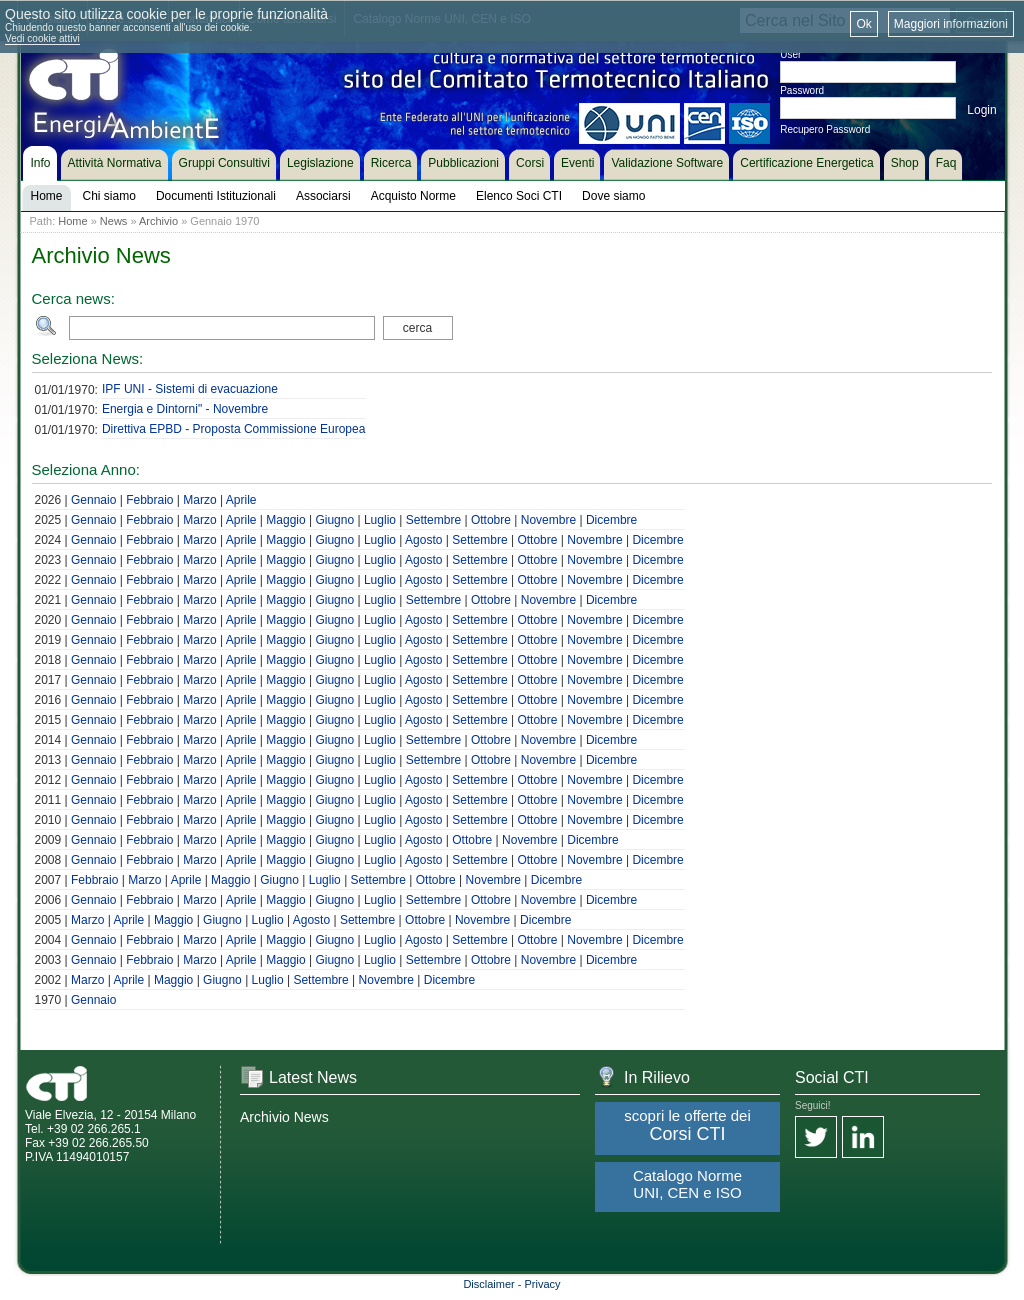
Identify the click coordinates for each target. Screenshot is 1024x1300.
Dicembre (611, 520)
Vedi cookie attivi (42, 38)
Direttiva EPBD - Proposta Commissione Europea (233, 429)
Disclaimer (488, 1284)
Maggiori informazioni (951, 24)
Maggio (285, 520)
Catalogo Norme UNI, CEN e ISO (687, 1184)
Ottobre (491, 520)
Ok (863, 24)
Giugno (334, 520)
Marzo (199, 500)
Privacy (543, 1284)
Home (72, 221)
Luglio (380, 520)
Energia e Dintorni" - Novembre (185, 409)
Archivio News (284, 1117)
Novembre (548, 520)
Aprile (241, 500)
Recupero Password (825, 129)
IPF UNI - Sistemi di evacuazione (190, 389)
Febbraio (149, 500)
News (114, 221)
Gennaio (93, 500)
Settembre (433, 520)
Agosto (423, 540)
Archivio (158, 221)
